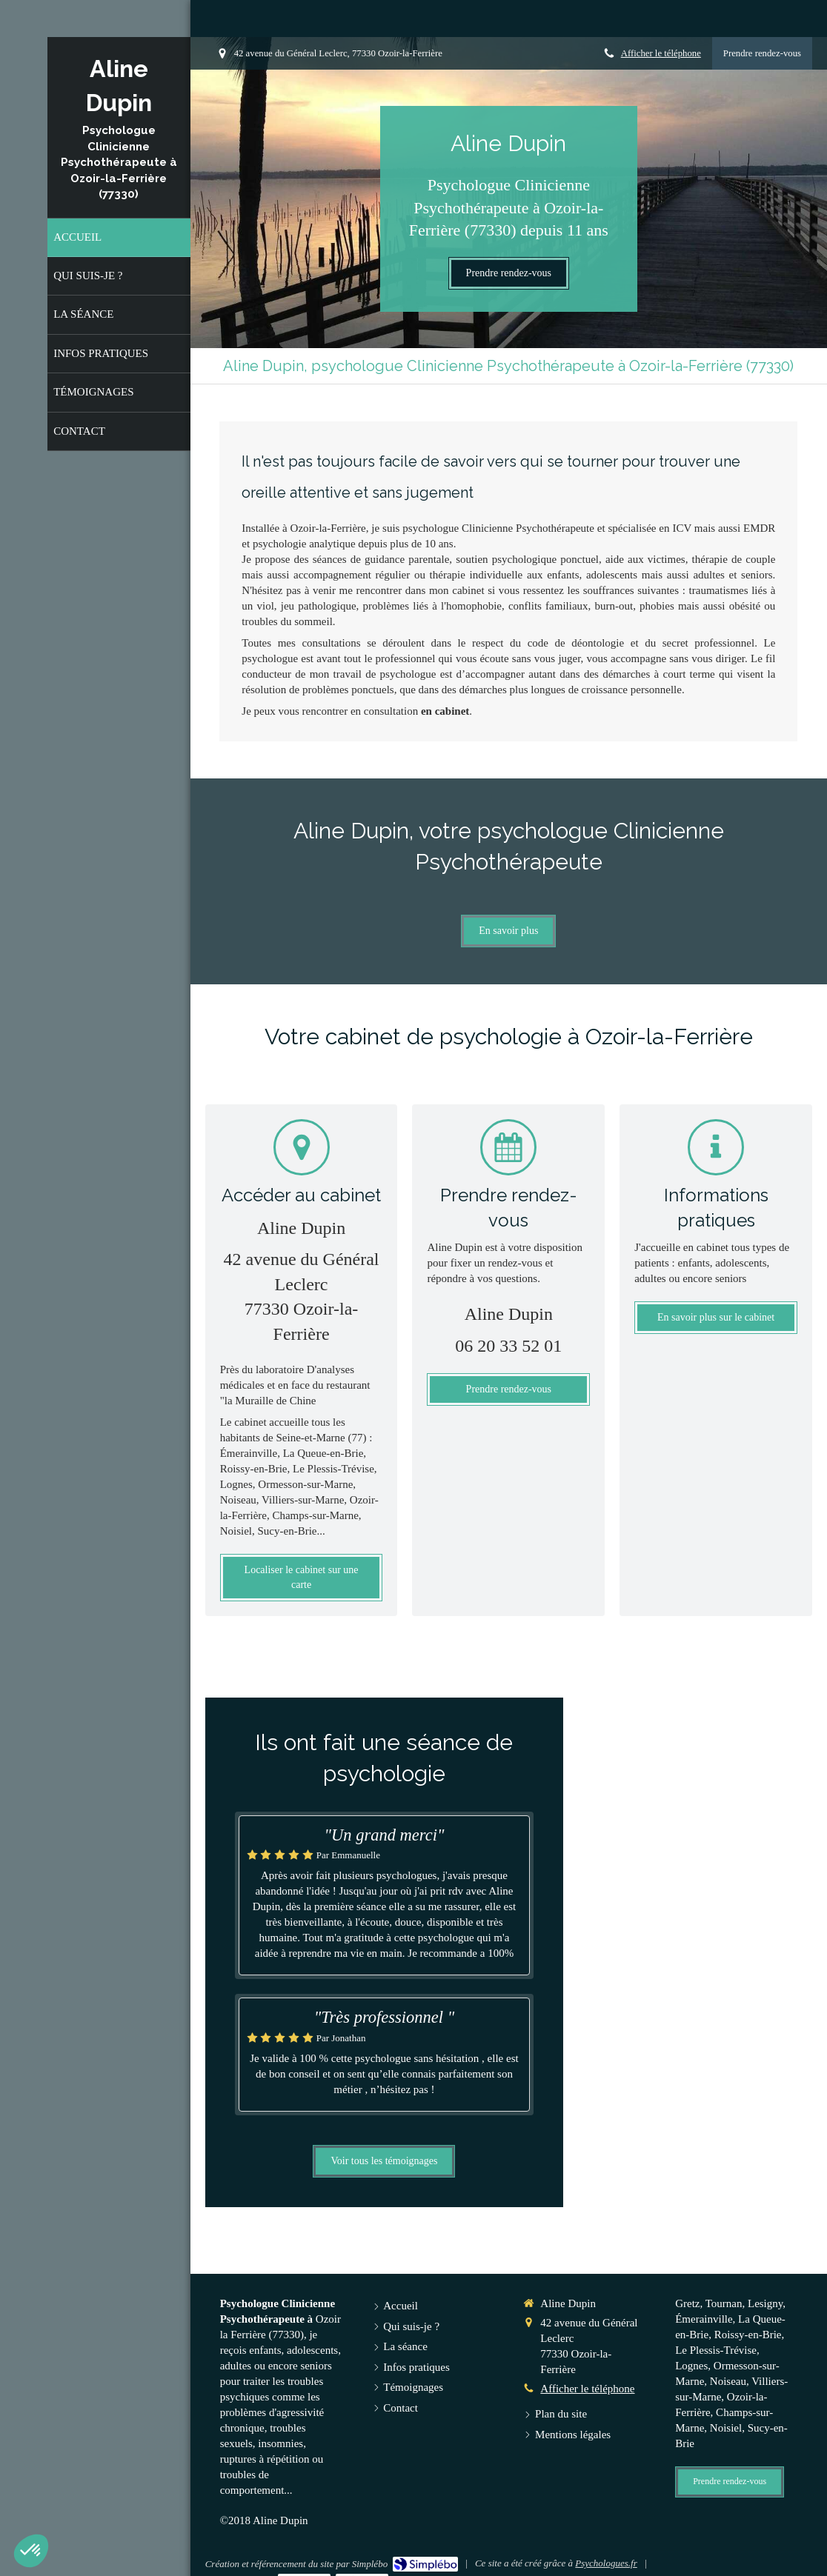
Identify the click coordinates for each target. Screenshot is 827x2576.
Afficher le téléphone (661, 53)
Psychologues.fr (606, 2563)
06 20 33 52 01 (508, 1345)
